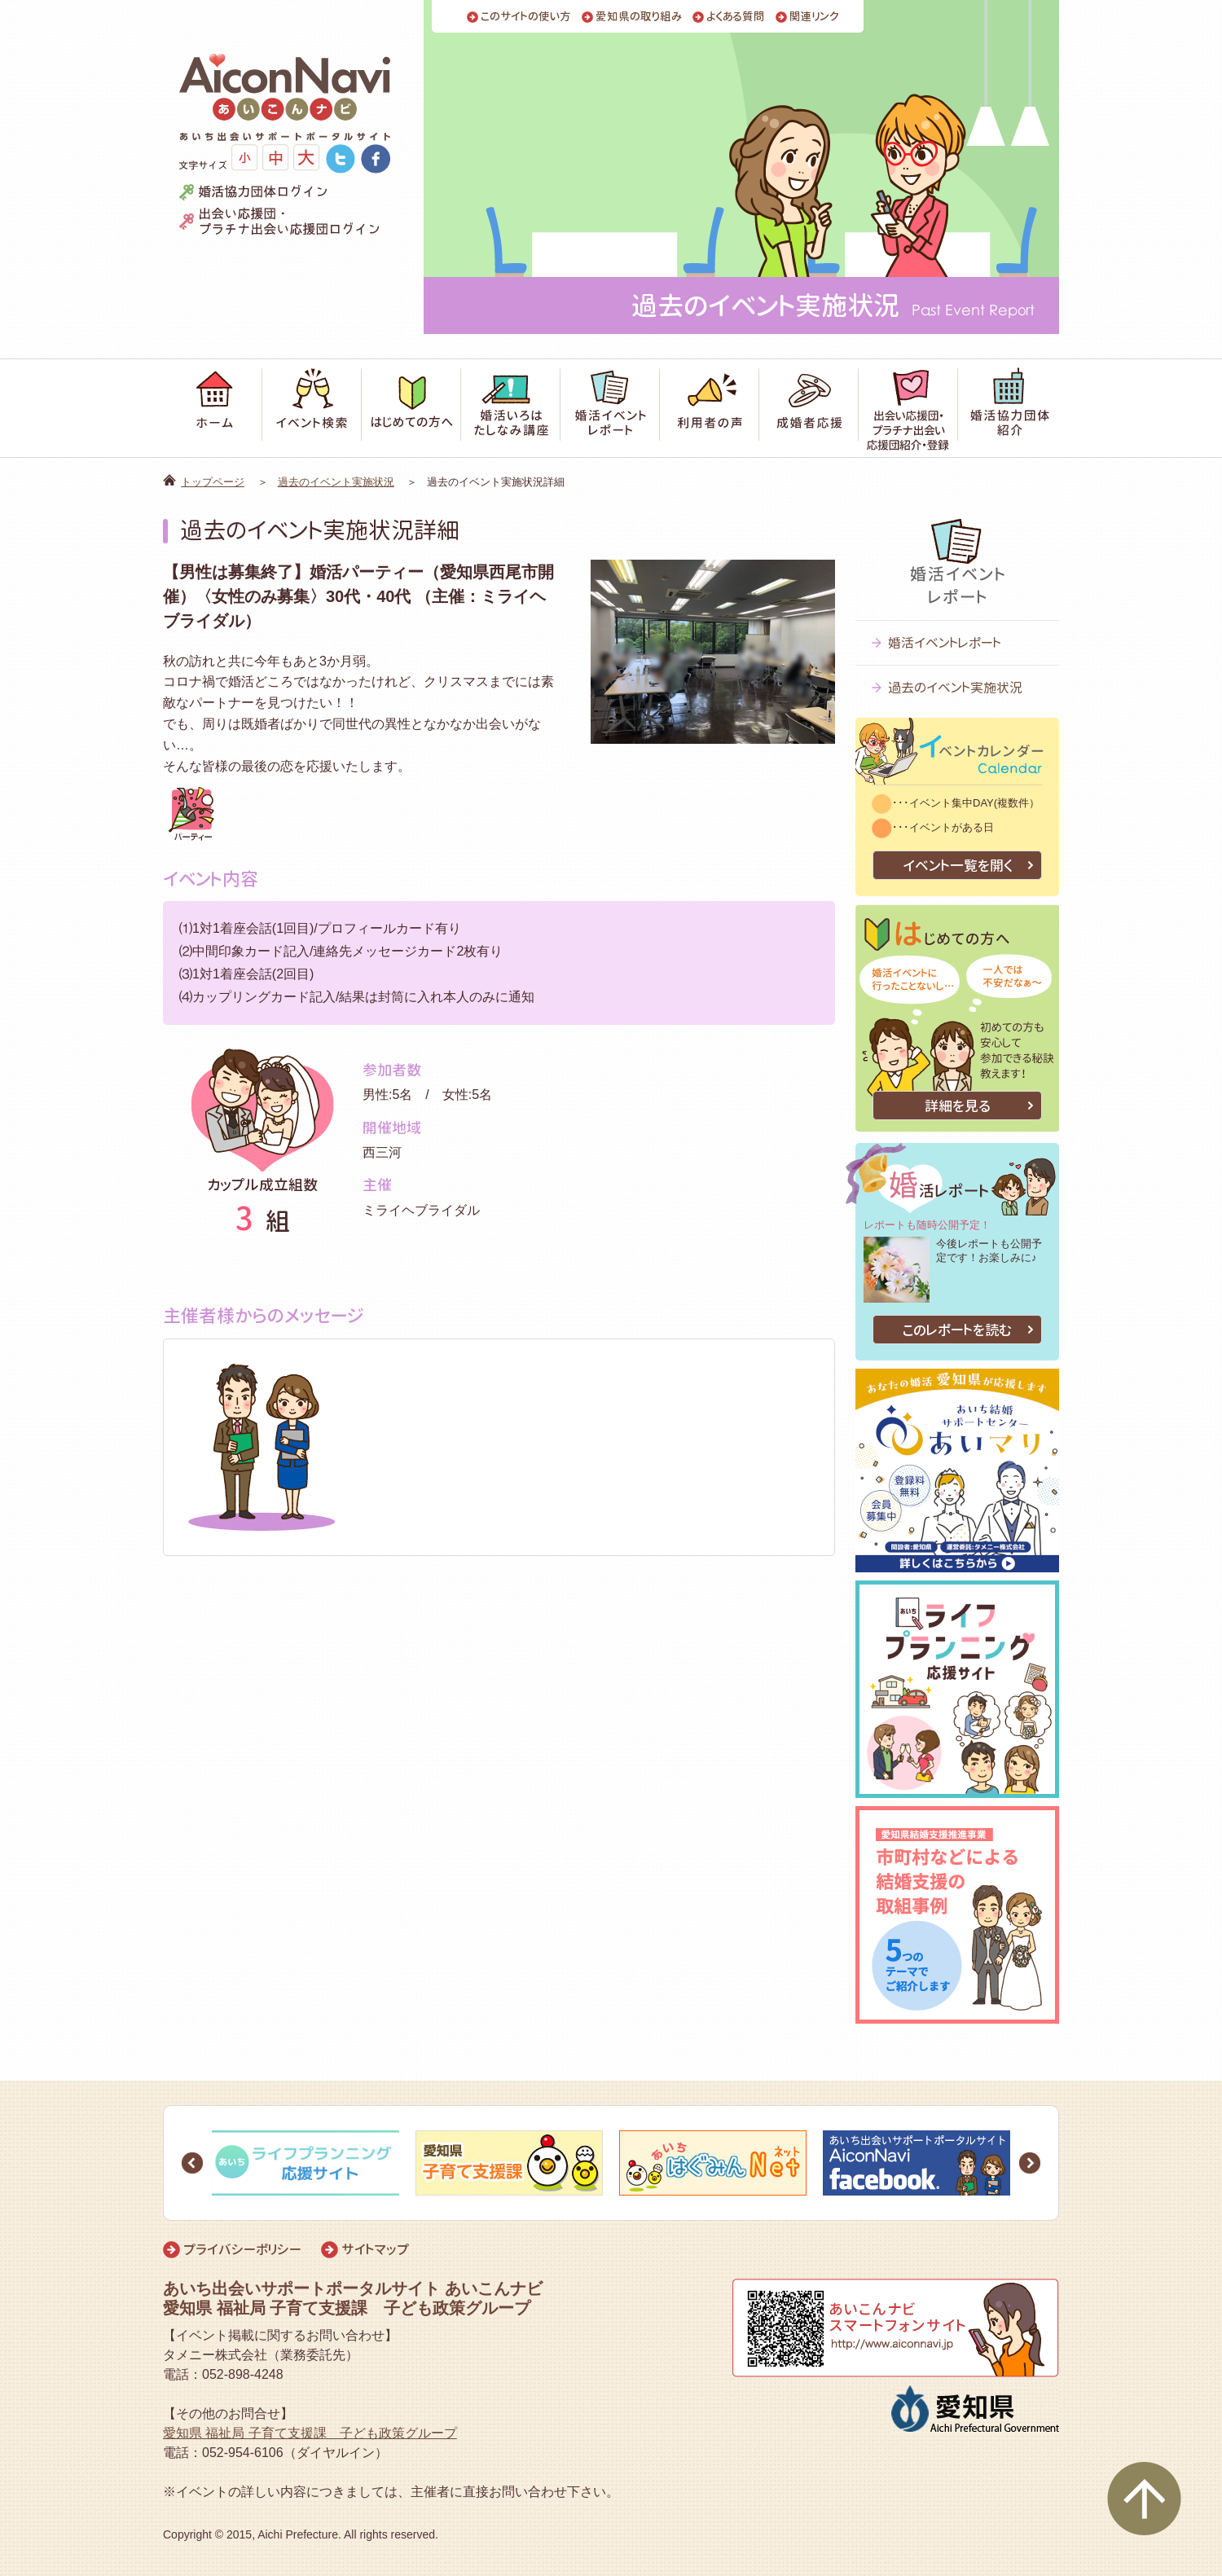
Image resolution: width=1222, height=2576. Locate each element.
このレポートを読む (957, 1330)
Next (1029, 2163)
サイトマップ (375, 2249)
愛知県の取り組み (639, 17)
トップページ (212, 482)
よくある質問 (735, 17)
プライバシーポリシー (242, 2249)
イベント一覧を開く (958, 865)
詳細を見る (958, 1106)
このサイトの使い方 (526, 17)
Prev (192, 2163)
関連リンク (814, 17)
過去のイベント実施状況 (336, 482)
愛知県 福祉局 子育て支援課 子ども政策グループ (310, 2433)
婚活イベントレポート (944, 643)
